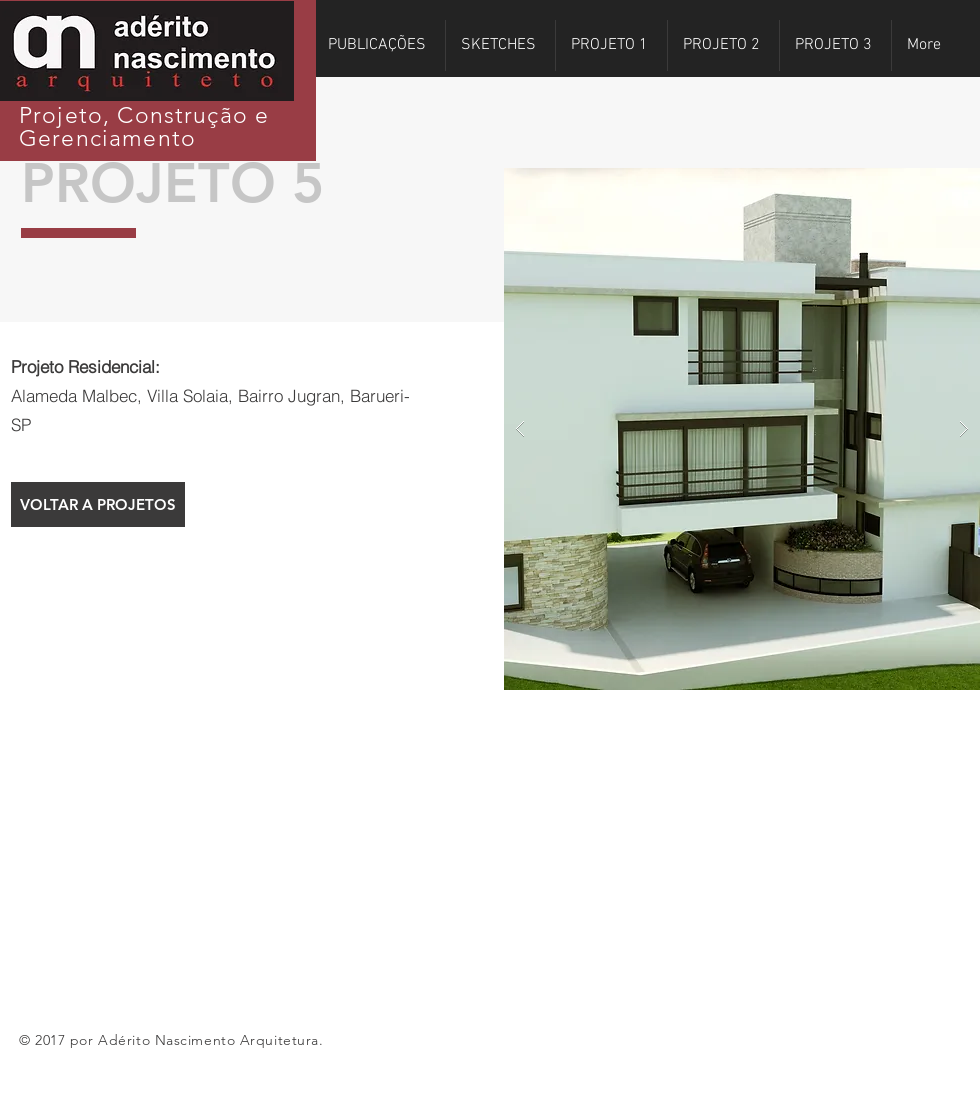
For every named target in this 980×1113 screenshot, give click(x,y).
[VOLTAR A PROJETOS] (98, 504)
